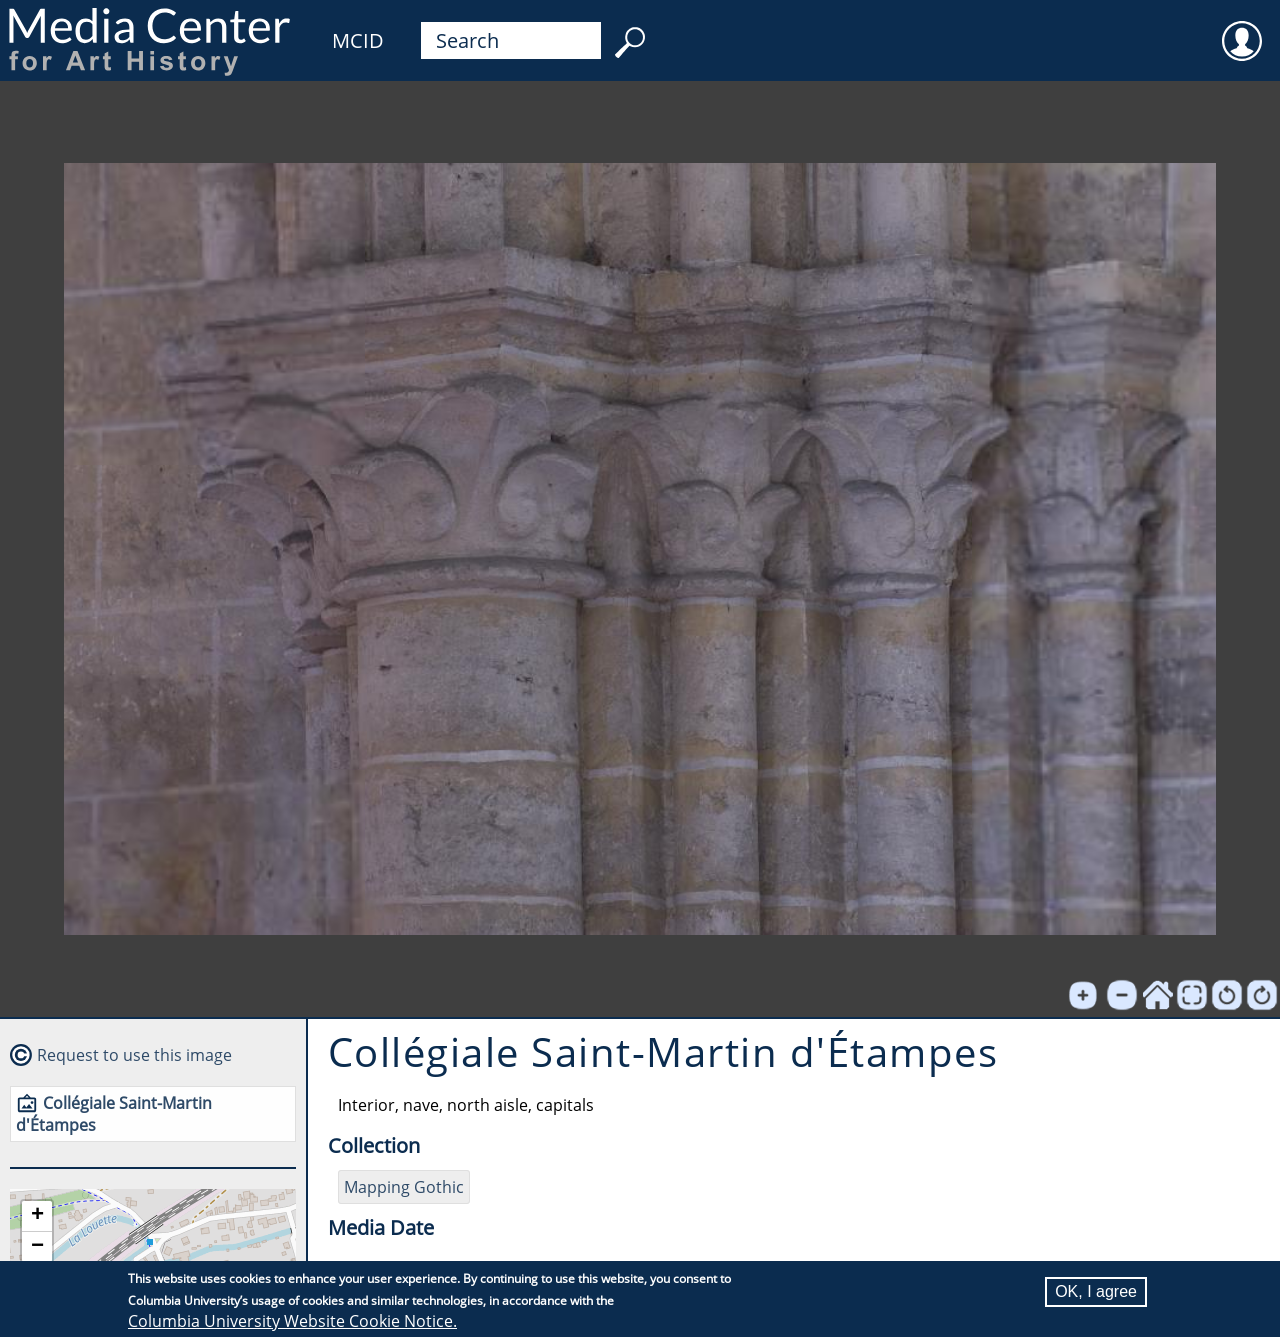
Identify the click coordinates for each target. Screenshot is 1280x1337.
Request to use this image (134, 1055)
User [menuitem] (1242, 28)
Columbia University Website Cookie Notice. (292, 1321)
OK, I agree (1096, 1291)
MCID (358, 40)
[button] (37, 1216)
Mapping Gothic (404, 1187)
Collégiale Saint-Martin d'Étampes (114, 1114)
